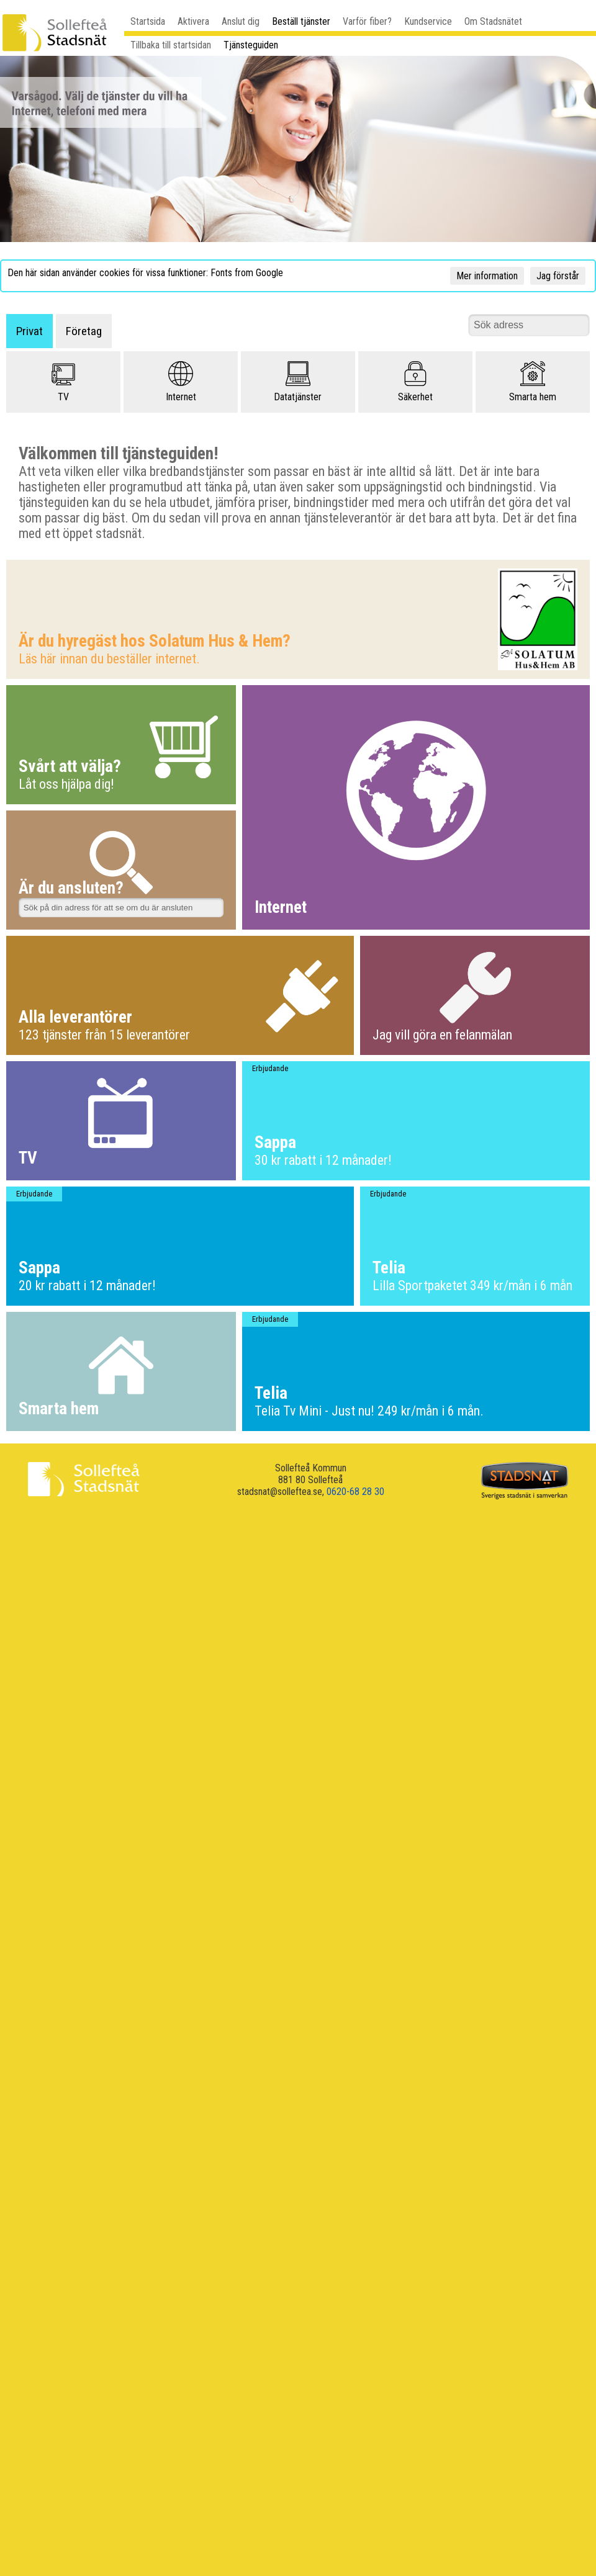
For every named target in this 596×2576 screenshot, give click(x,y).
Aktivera (193, 21)
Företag (84, 331)
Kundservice (428, 21)
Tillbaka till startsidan (170, 45)
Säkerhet (415, 382)
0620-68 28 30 (355, 1491)
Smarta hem (532, 382)
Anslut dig (241, 21)
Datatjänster (298, 382)
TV (63, 382)
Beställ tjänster (301, 21)
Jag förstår (557, 276)
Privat (29, 331)
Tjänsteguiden (251, 45)
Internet (181, 382)
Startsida (147, 21)
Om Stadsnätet (493, 21)
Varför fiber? (367, 21)
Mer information (487, 276)
